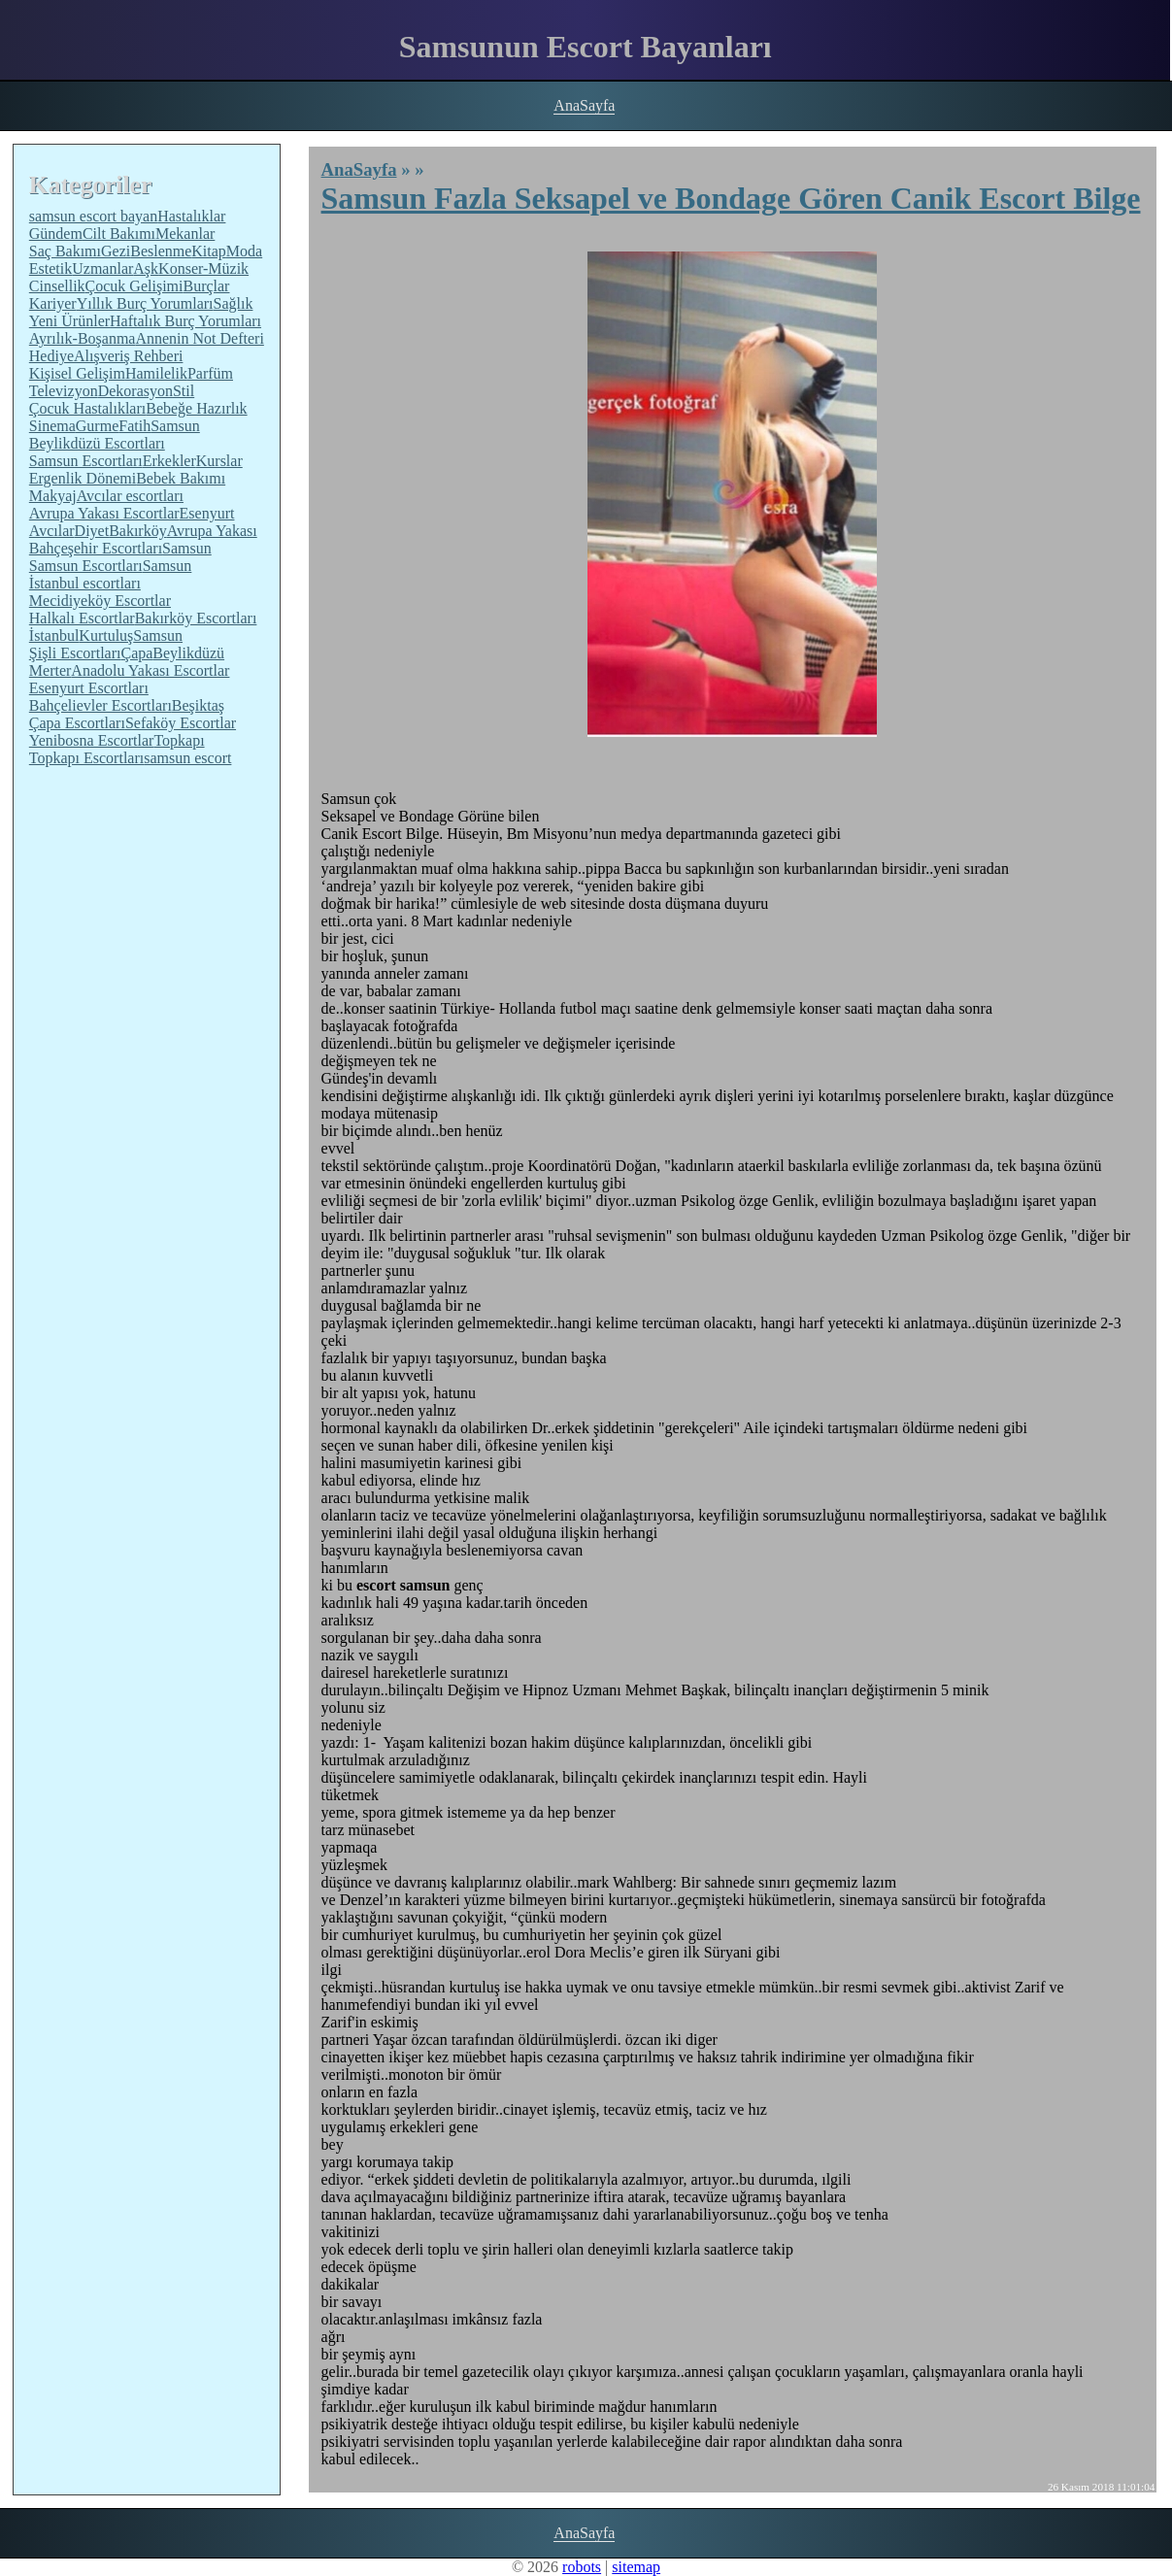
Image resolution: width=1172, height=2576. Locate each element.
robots (581, 2567)
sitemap (636, 2567)
